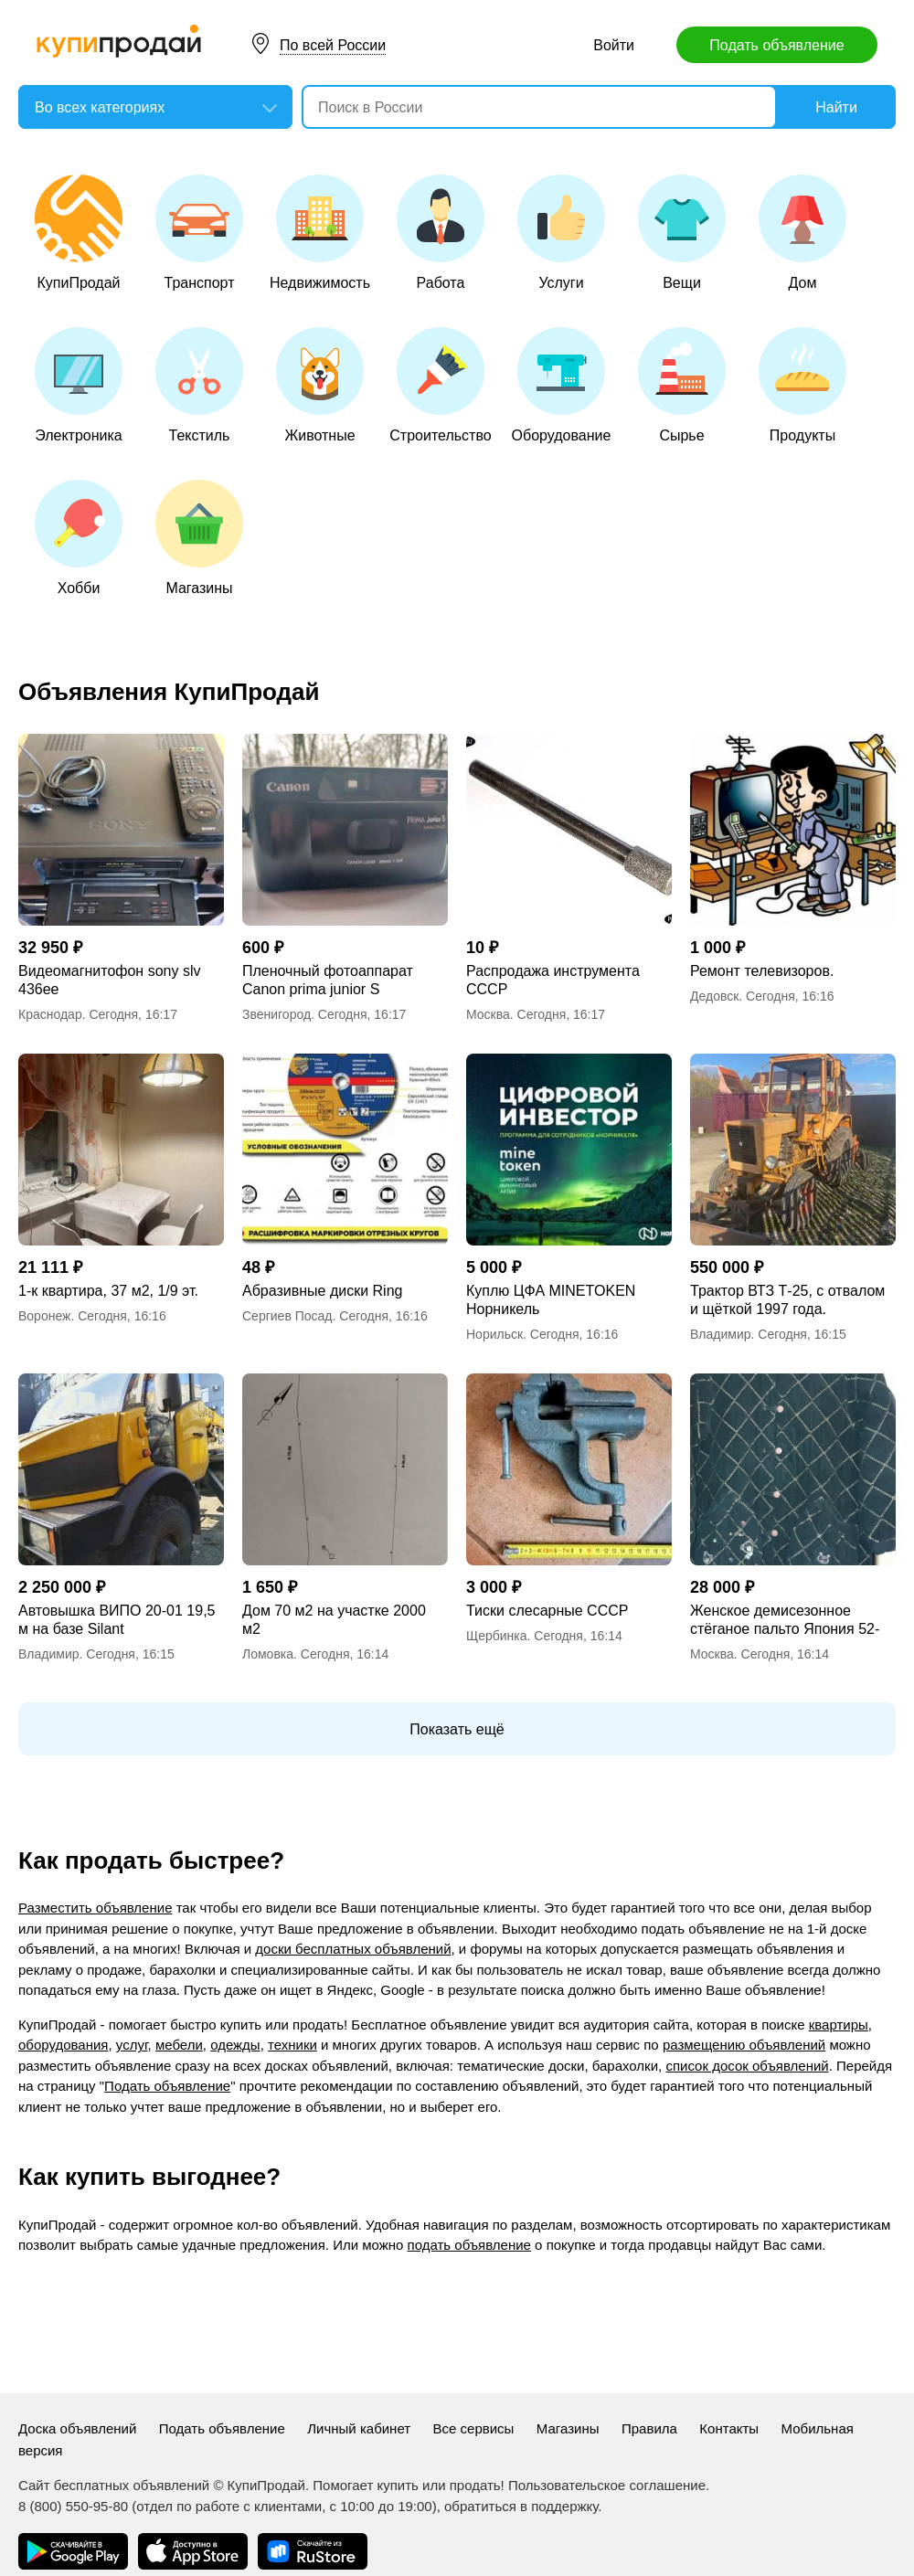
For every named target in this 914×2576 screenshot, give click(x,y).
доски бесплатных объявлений (353, 1948)
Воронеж (44, 1316)
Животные (320, 385)
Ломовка (267, 1654)
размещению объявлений (744, 2044)
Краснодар (50, 1014)
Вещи (682, 233)
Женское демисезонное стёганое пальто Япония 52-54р (784, 1620)
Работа (440, 233)
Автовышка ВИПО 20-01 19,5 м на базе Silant (116, 1620)
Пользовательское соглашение (607, 2485)
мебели (179, 2044)
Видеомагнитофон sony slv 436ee (109, 980)
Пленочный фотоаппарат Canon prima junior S (327, 980)
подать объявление (469, 2245)
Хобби (78, 538)
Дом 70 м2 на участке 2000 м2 (334, 1620)
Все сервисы (474, 2428)
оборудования (63, 2044)
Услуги (561, 233)
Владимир (720, 1334)
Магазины (199, 538)
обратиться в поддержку (521, 2506)
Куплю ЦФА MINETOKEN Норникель (550, 1300)
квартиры (838, 2024)
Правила (649, 2428)
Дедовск (714, 996)
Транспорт (199, 233)
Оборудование (561, 385)
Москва (488, 1014)
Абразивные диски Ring (322, 1291)
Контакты (729, 2428)
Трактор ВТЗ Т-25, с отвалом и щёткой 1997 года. (787, 1300)
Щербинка (496, 1635)
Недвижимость (320, 233)
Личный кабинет (358, 2428)
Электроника (78, 385)
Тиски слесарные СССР (547, 1610)
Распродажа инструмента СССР (553, 980)
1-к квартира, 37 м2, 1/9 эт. (108, 1291)
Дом (802, 233)
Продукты (802, 385)
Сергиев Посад (287, 1316)
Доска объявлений (77, 2428)
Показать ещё (456, 1729)
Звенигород (276, 1014)
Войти (613, 45)
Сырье (682, 385)
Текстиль (199, 385)
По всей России (333, 45)
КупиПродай (78, 233)
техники (292, 2044)
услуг (132, 2044)
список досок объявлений (746, 2065)
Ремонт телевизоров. (762, 971)
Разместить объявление (95, 1907)
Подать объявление (776, 45)
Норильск (494, 1334)
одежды (235, 2044)
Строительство (440, 385)
